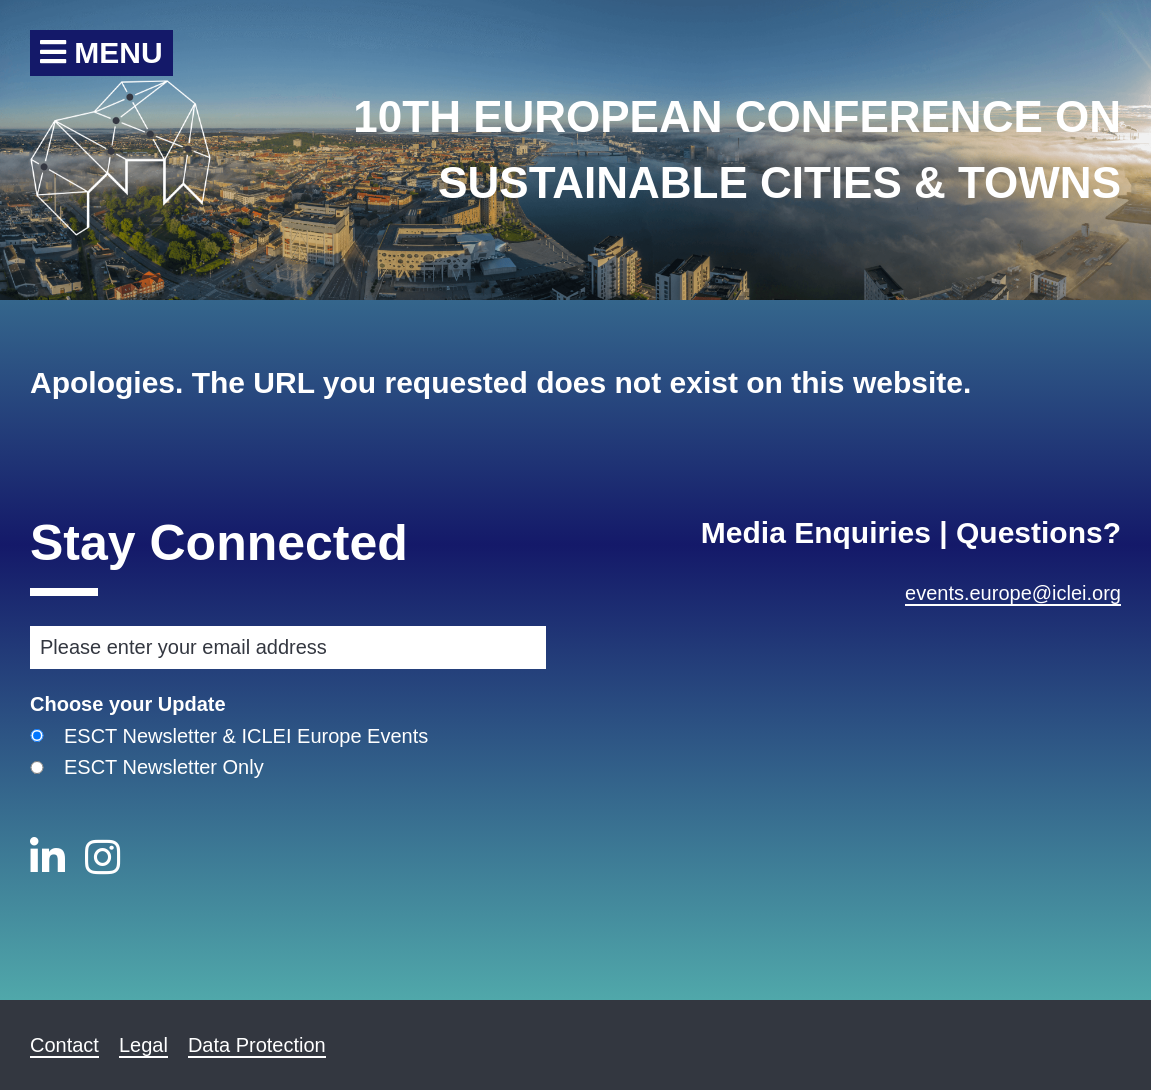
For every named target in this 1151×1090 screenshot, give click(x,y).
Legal (143, 1045)
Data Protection (257, 1045)
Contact (64, 1045)
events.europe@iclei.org (1013, 593)
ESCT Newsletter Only (164, 767)
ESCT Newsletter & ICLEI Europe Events (246, 736)
